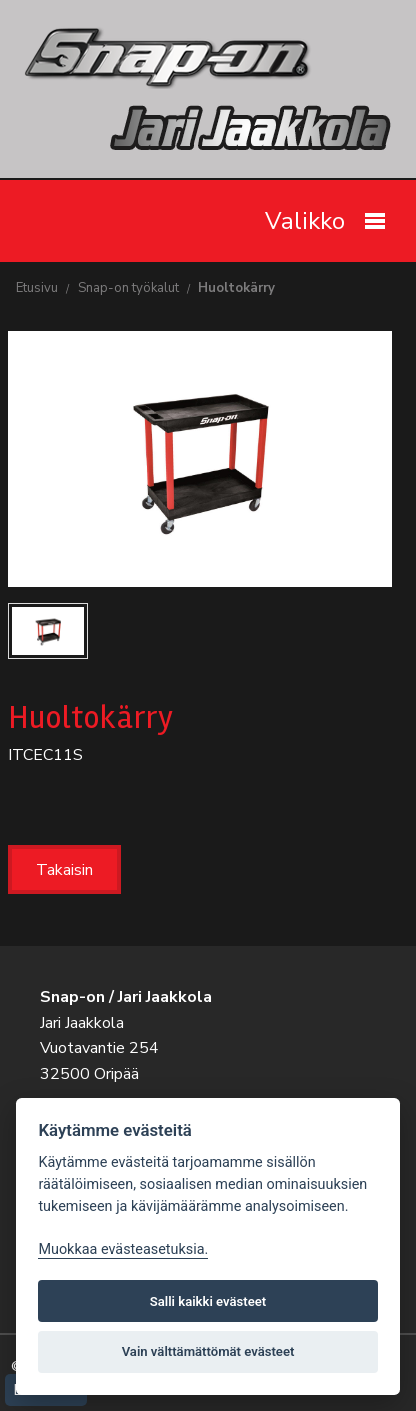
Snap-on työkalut (128, 288)
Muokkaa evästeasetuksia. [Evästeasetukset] (123, 1249)
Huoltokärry (236, 288)
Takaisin (64, 870)
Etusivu (37, 288)
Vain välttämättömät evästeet (208, 1351)
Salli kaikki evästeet (208, 1301)
